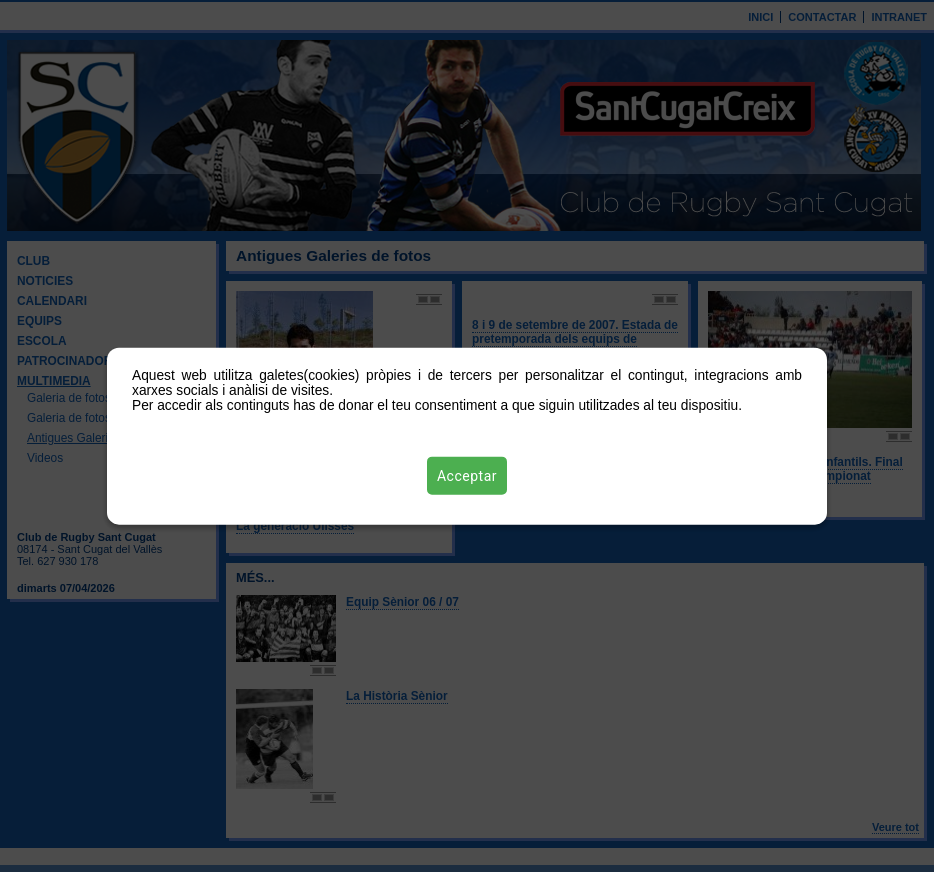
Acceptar (467, 475)
